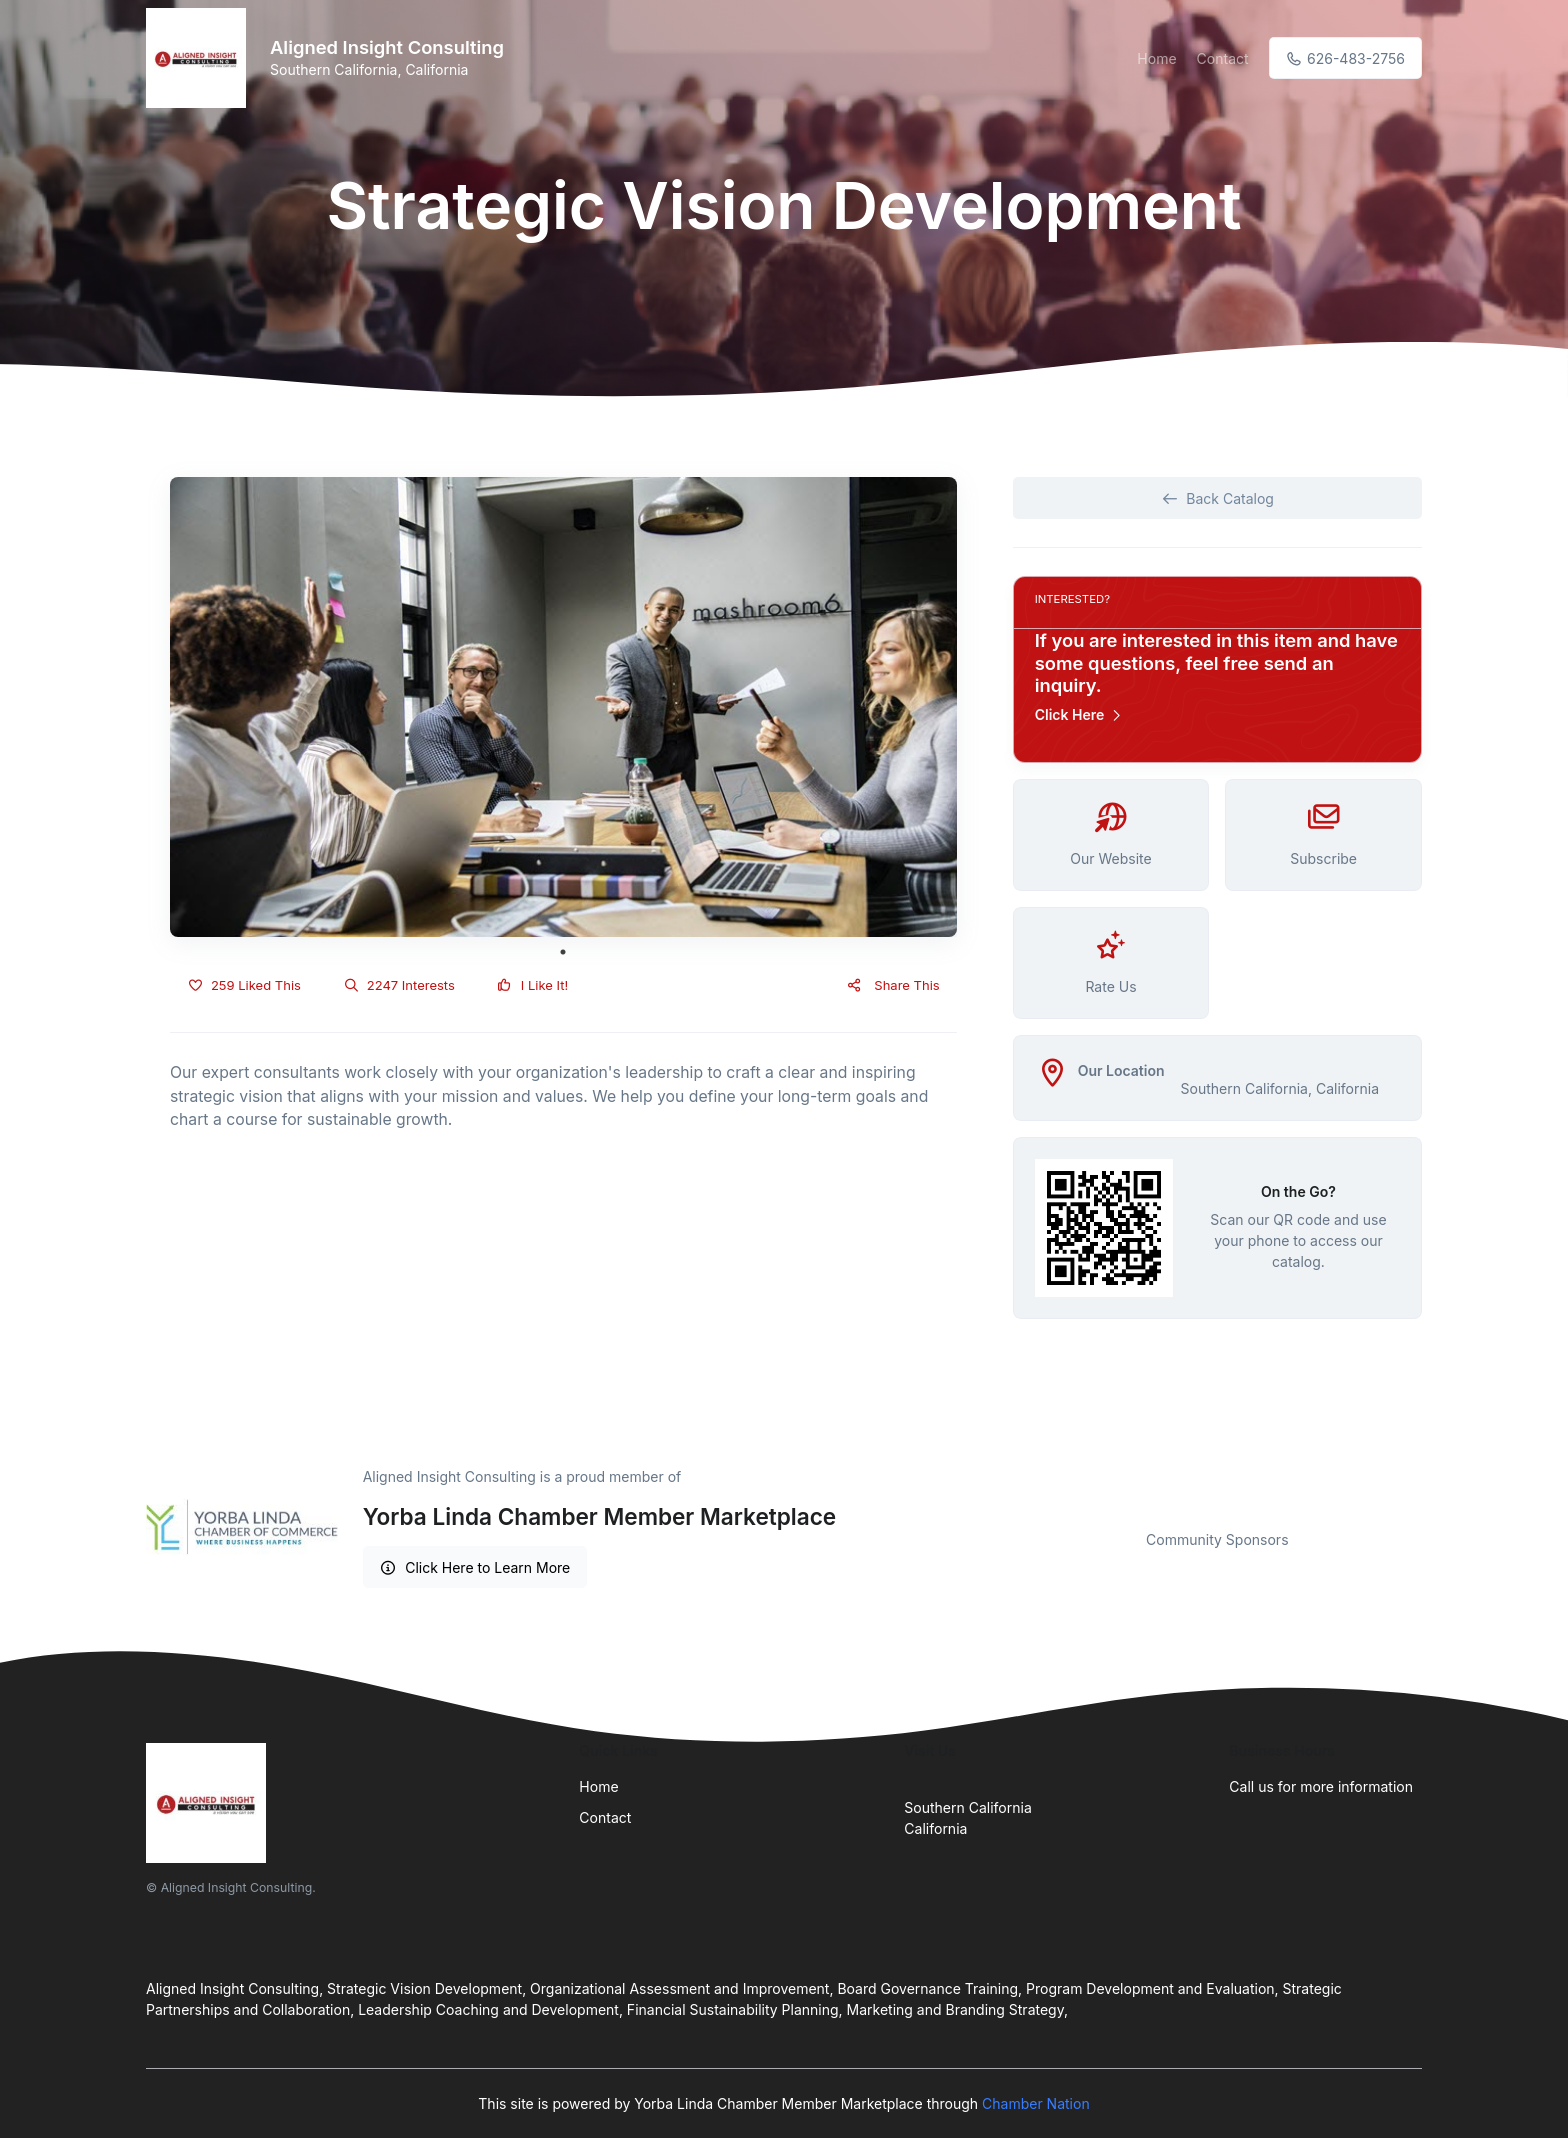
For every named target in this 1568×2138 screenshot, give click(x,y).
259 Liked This (244, 985)
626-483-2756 (1345, 58)
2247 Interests (399, 985)
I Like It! (532, 985)
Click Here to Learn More (475, 1567)
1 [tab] (563, 952)
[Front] (200, 58)
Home (1156, 58)
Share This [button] (892, 985)
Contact (1223, 58)
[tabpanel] (563, 707)
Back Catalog (1217, 498)
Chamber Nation (1036, 2103)
